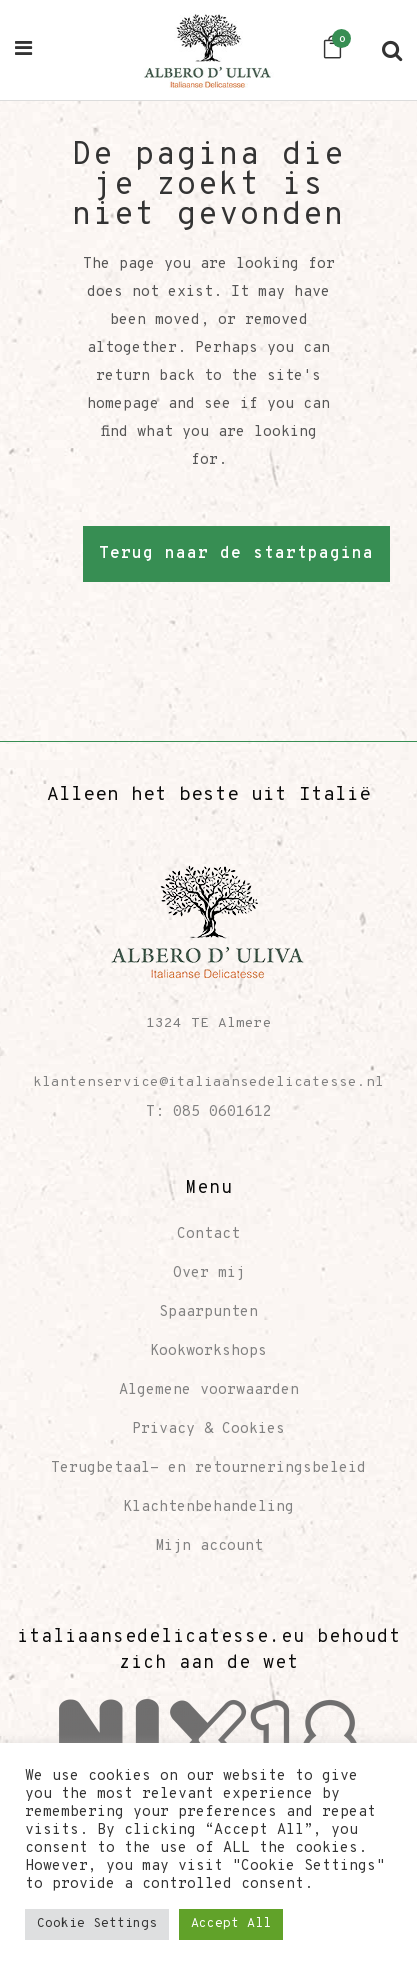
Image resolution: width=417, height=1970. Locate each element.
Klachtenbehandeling (208, 1507)
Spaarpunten (208, 1312)
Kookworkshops (208, 1351)
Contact (208, 1234)
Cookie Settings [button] (97, 1924)
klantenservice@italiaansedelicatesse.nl (208, 1082)
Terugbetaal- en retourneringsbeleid (208, 1468)
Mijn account (209, 1546)
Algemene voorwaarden (209, 1390)
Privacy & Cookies (208, 1429)
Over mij (209, 1273)
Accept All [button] (231, 1924)
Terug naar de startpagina (236, 554)
